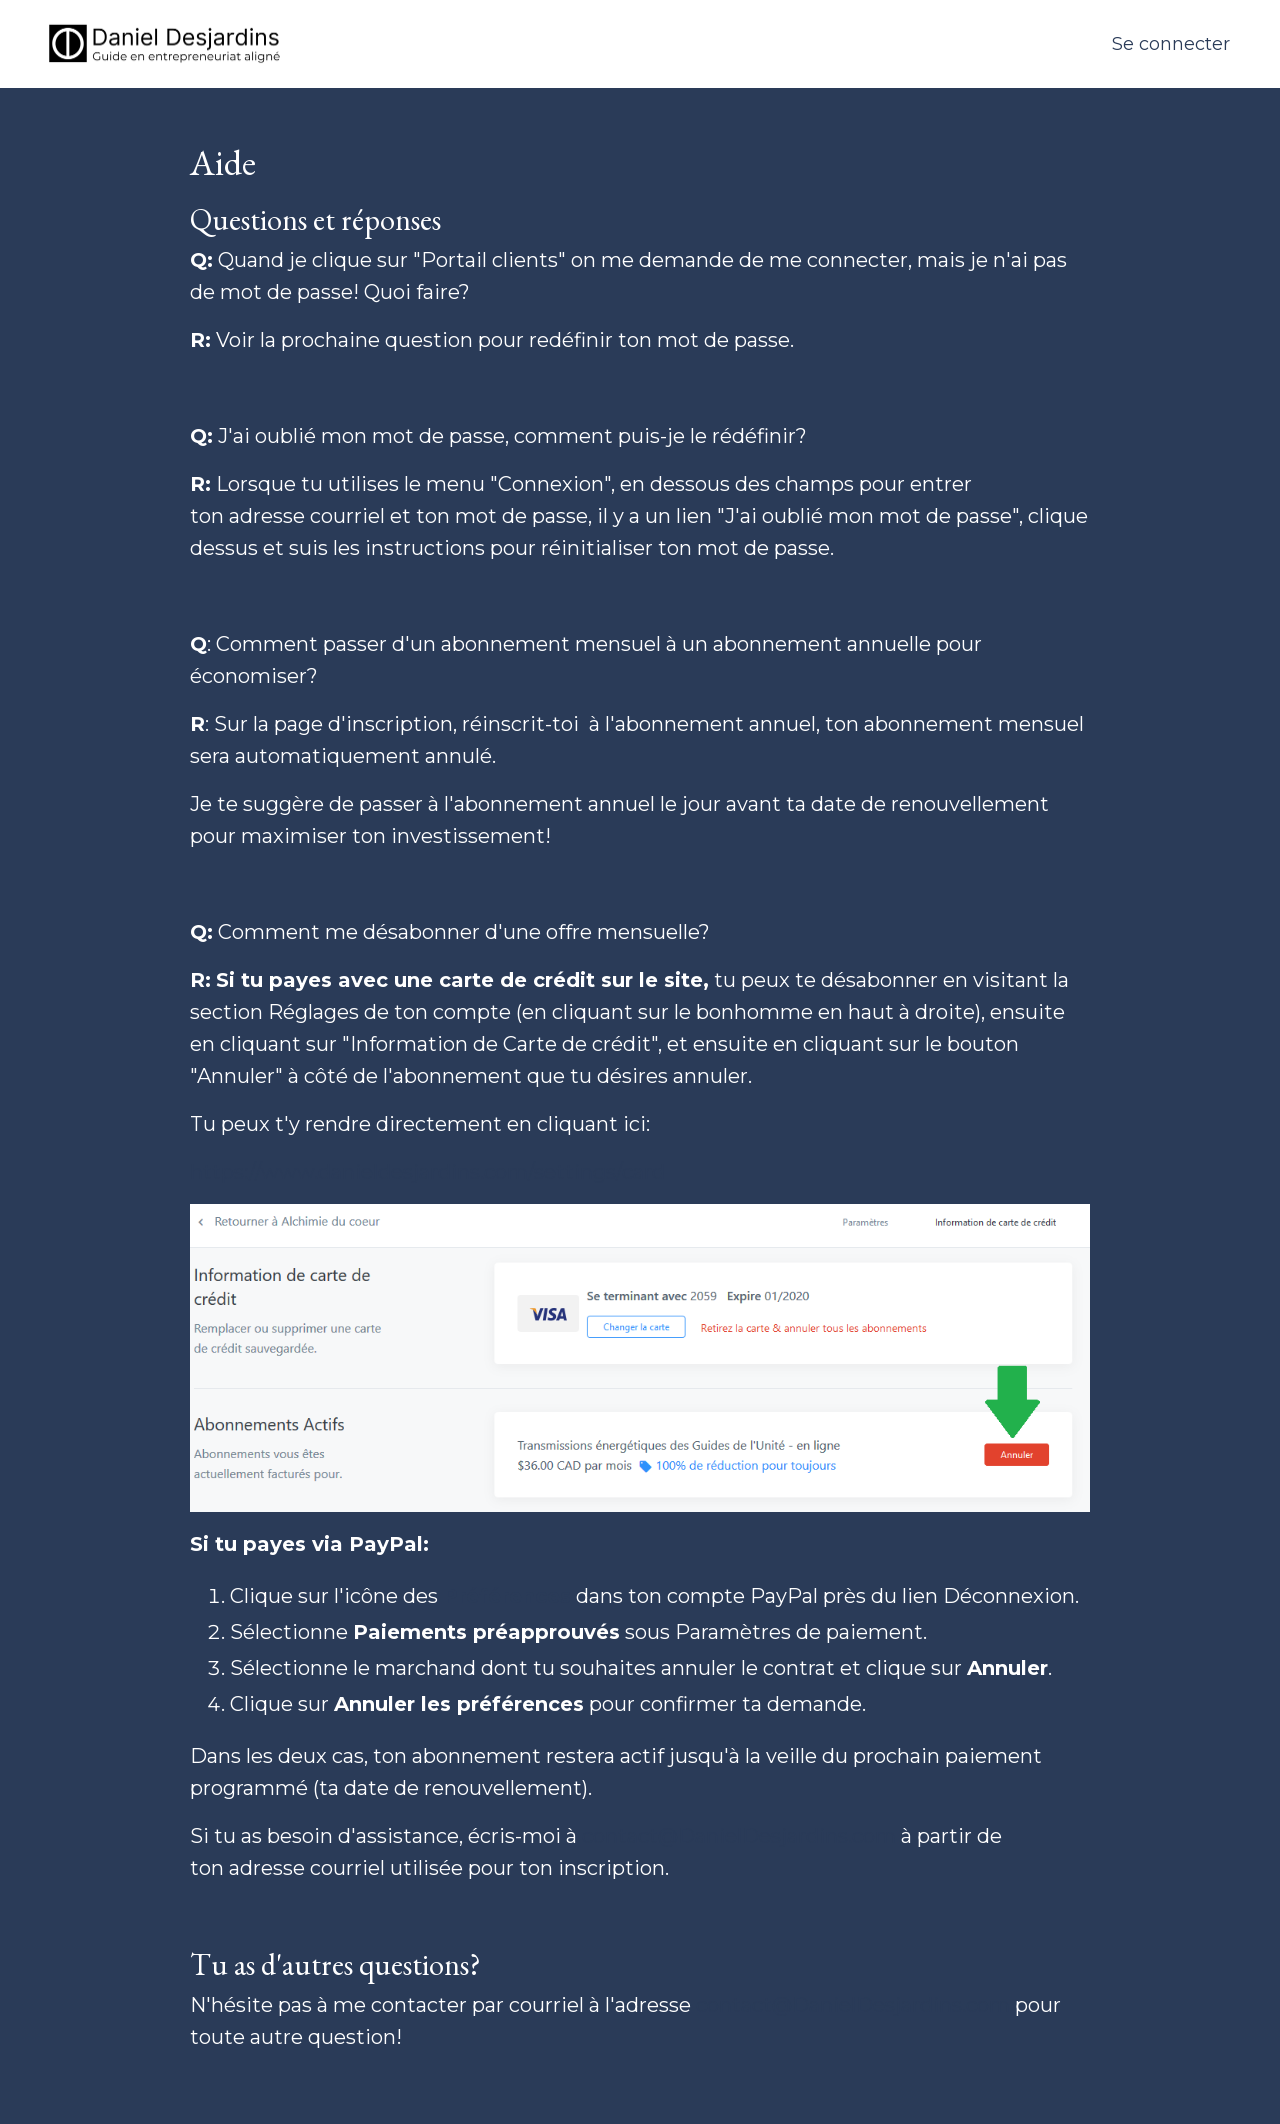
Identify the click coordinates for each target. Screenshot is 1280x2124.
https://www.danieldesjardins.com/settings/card (427, 1172)
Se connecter (1171, 44)
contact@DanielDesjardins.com (739, 1836)
